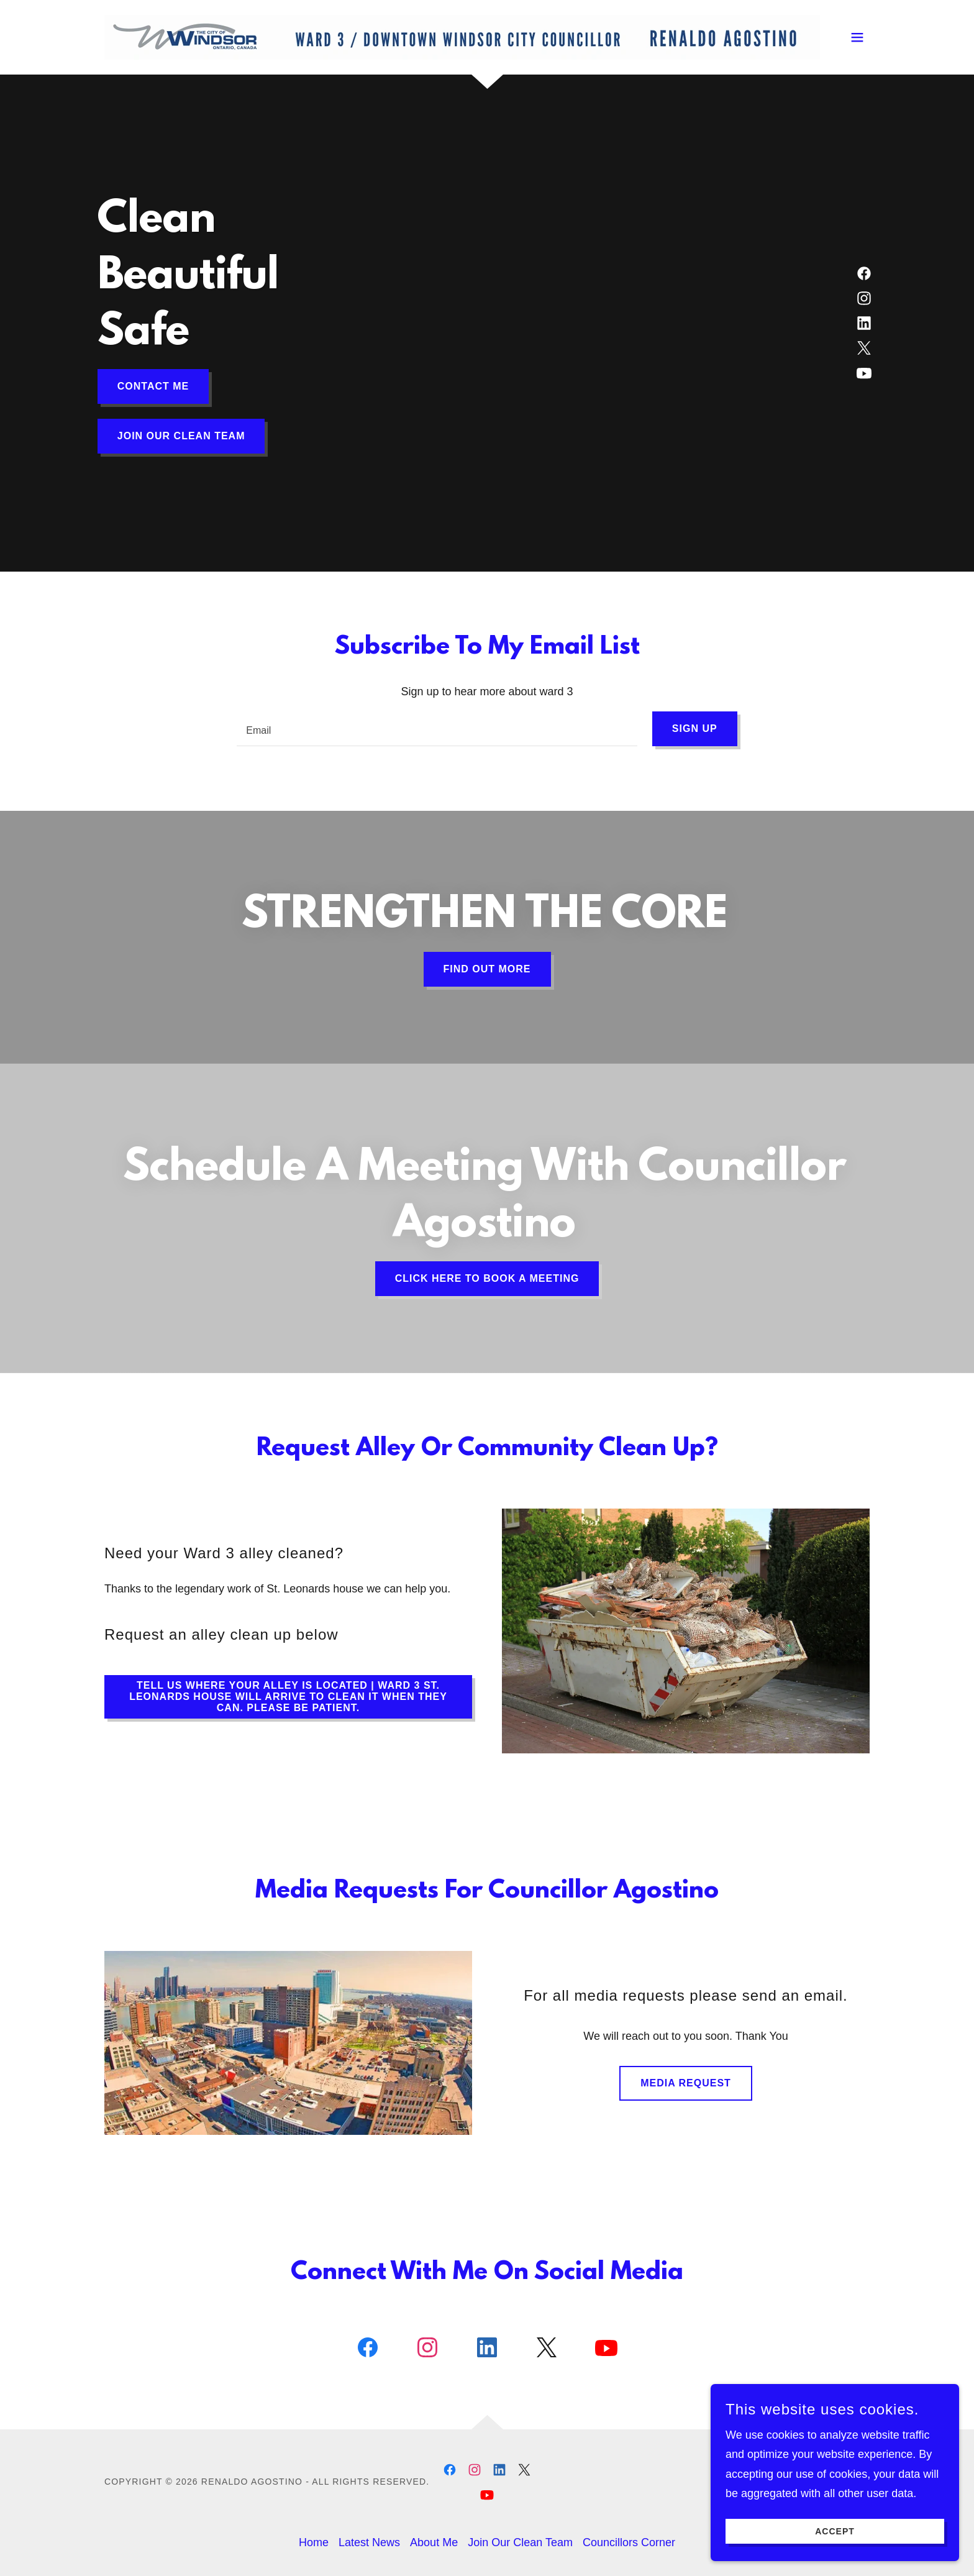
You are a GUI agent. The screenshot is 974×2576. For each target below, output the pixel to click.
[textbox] (437, 728)
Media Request (685, 2083)
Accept (835, 2549)
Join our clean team (181, 436)
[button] (857, 37)
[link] (462, 36)
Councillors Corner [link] (629, 2542)
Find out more (487, 969)
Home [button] (314, 2542)
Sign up (694, 728)
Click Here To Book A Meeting (487, 1278)
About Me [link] (434, 2542)
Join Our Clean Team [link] (520, 2542)
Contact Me (153, 386)
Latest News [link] (369, 2542)
